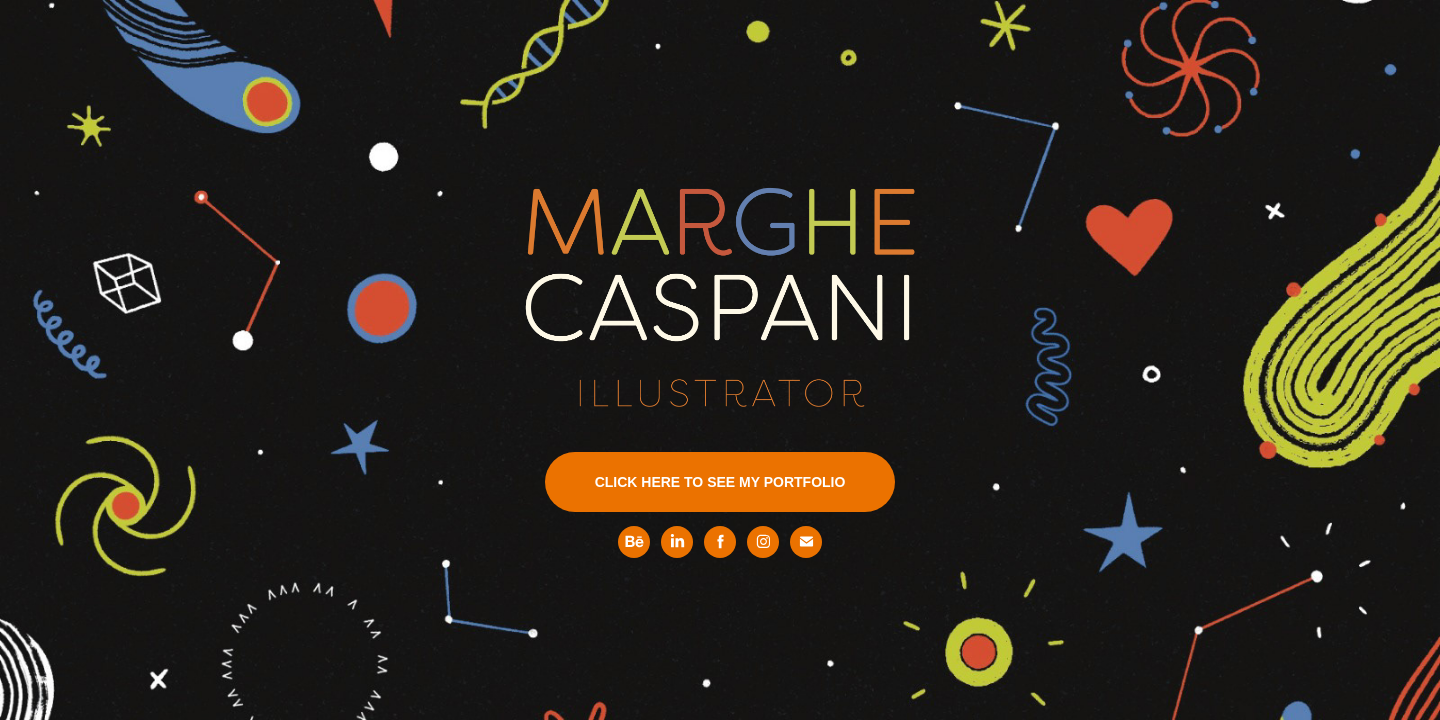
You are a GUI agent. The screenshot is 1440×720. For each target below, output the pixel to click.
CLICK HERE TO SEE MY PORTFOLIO (720, 482)
